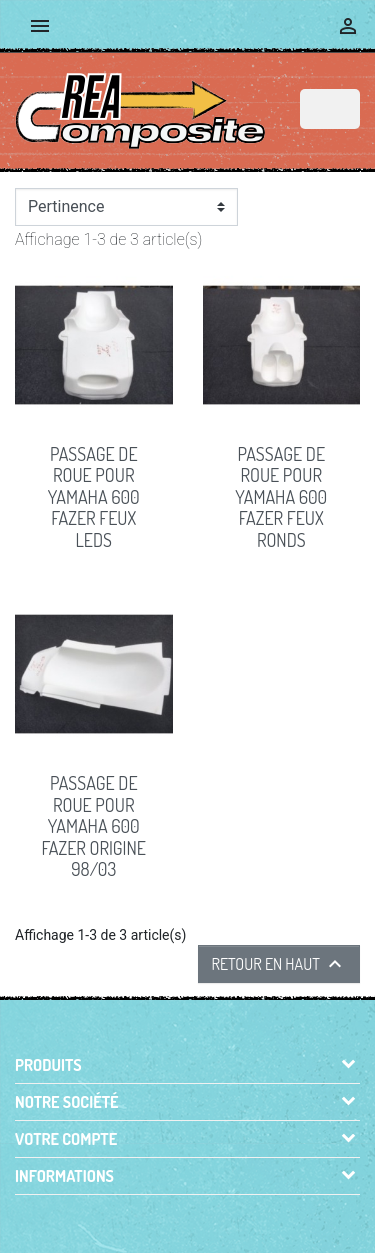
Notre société (67, 1102)
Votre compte (66, 1139)
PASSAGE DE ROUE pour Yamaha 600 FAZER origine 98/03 (94, 826)
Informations (64, 1176)
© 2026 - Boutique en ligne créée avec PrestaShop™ (192, 1215)
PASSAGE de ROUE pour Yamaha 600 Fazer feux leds (94, 497)
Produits (48, 1065)
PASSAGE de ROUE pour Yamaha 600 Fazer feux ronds (281, 497)
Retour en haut (279, 964)
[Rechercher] (330, 109)
